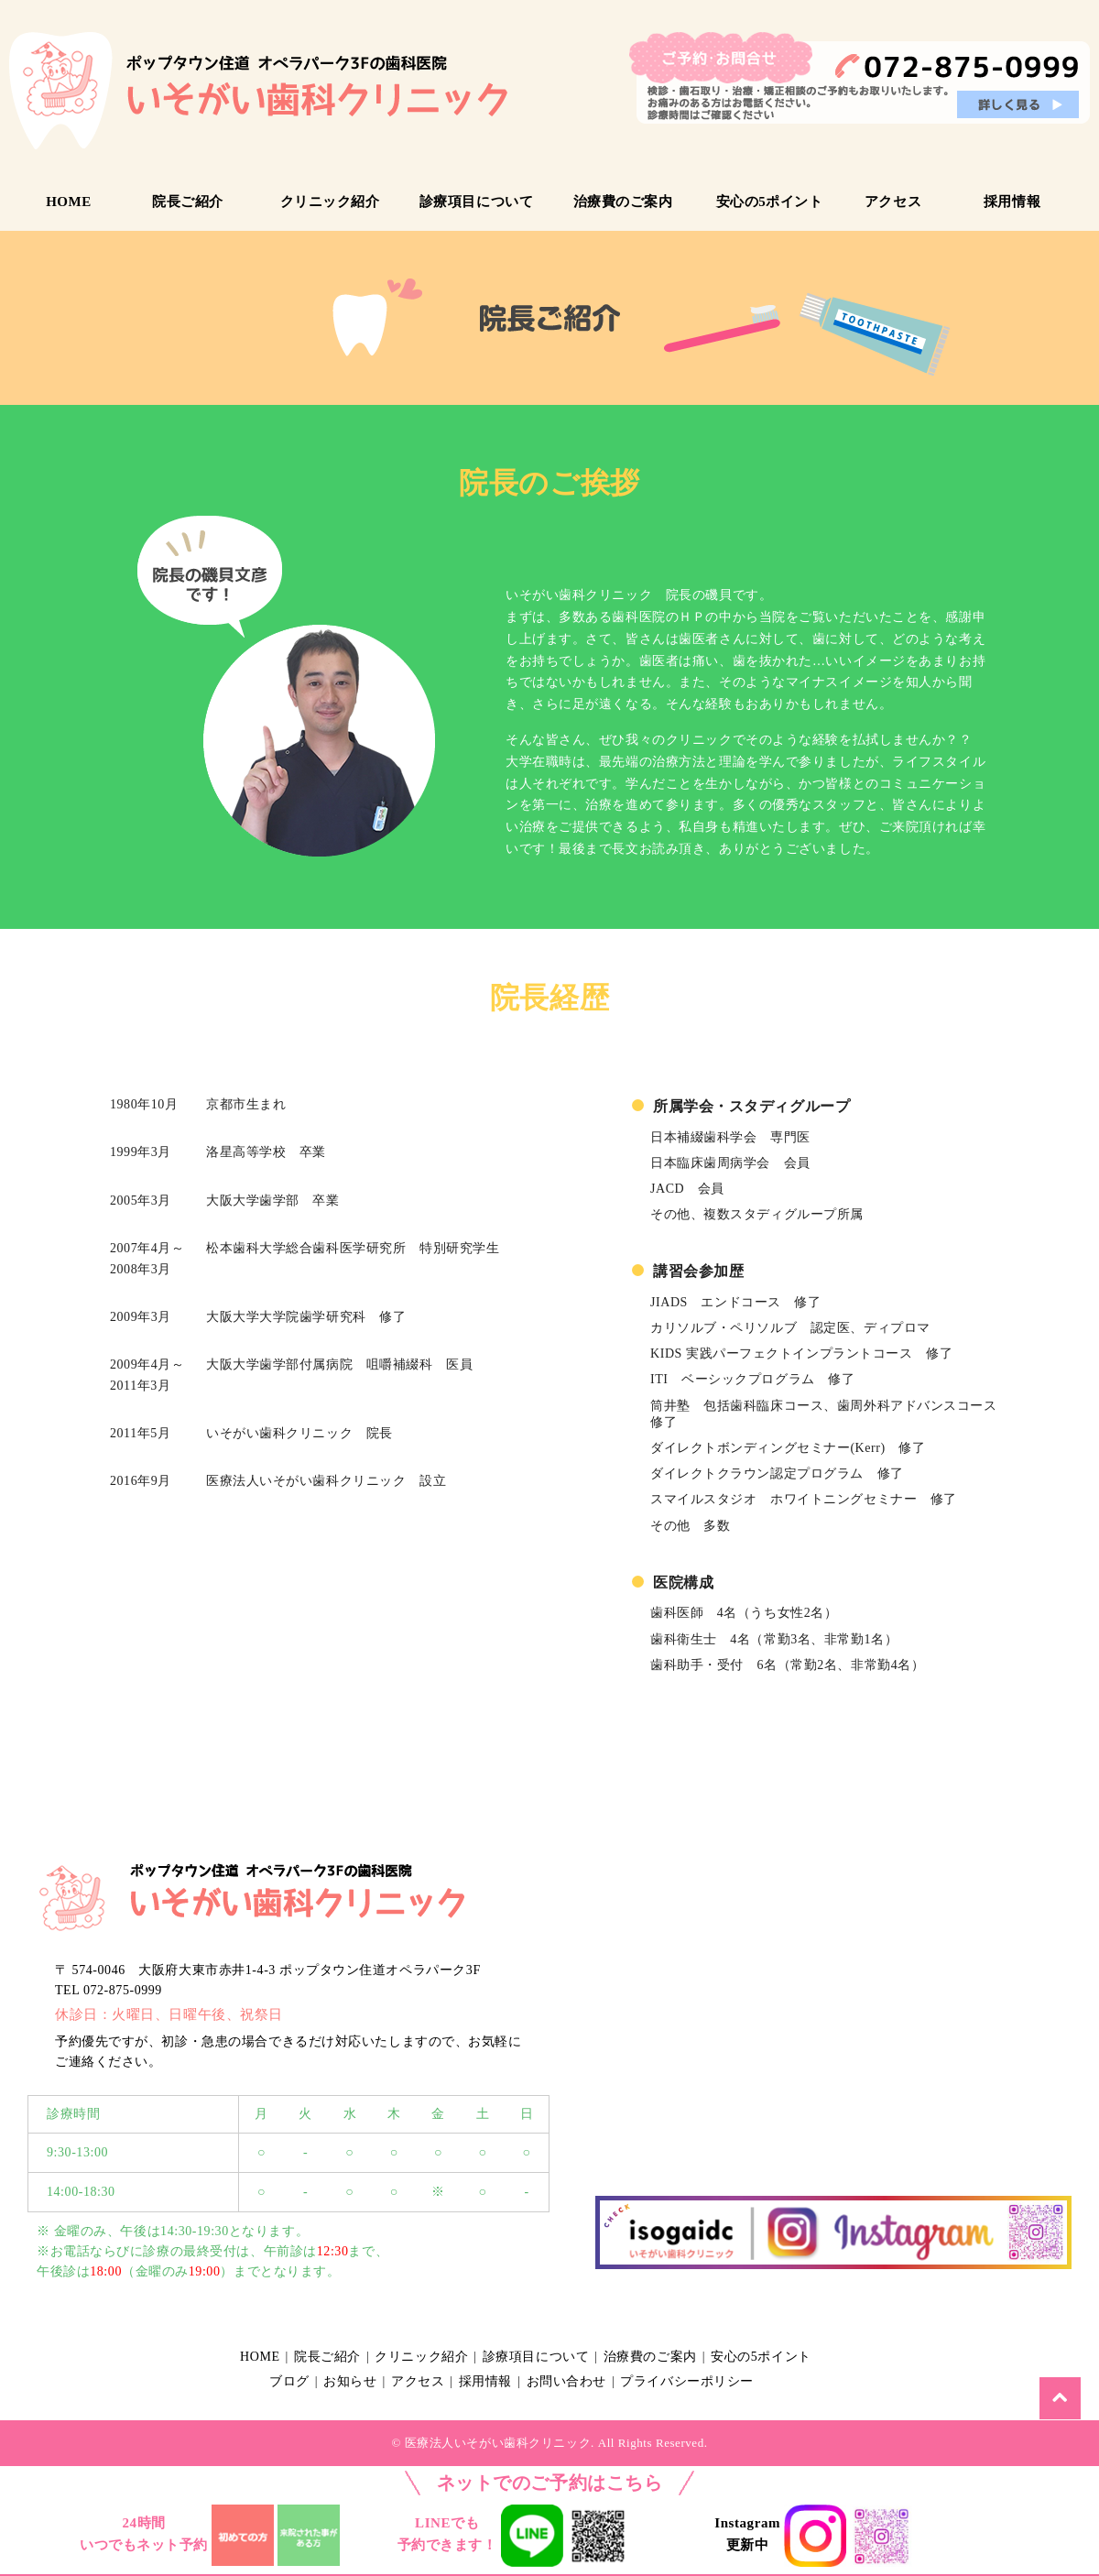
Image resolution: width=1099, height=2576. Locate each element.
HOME (69, 201)
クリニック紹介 (330, 201)
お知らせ (360, 2381)
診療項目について (476, 201)
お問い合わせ (598, 2381)
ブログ (293, 2381)
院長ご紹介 (187, 201)
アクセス (893, 201)
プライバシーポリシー (727, 2381)
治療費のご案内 (623, 201)
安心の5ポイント (769, 201)
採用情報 (1012, 201)
